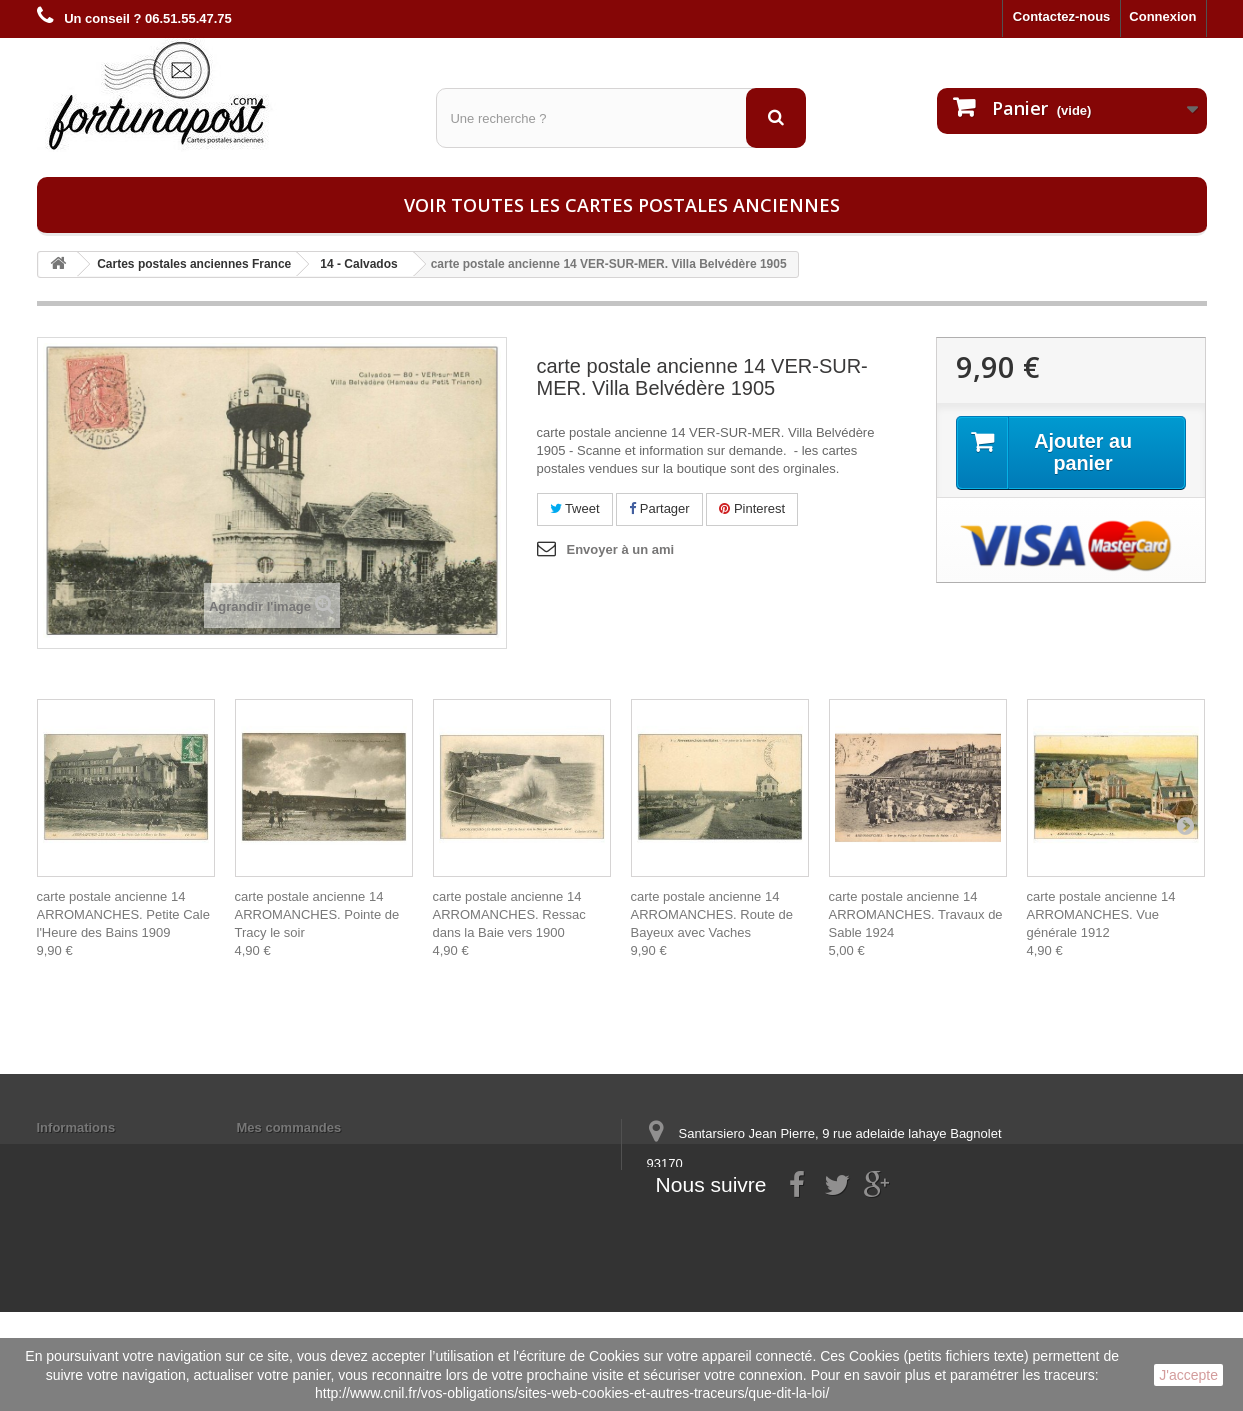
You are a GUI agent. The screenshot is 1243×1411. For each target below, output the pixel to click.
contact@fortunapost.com (800, 1237)
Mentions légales (89, 1153)
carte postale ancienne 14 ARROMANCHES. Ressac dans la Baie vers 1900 (509, 914)
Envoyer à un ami (621, 549)
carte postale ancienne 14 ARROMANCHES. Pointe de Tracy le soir (317, 914)
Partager (659, 508)
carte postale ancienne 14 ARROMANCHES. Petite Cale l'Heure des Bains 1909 (123, 914)
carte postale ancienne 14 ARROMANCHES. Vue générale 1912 (1101, 914)
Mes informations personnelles (332, 1153)
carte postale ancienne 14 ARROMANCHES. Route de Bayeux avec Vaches (712, 914)
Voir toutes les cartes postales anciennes (622, 205)
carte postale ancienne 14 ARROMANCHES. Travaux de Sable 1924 (916, 914)
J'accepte (1188, 1375)
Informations (76, 1127)
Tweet (575, 508)
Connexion (1162, 16)
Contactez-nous (1062, 16)
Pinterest (752, 508)
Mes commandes (289, 1127)
